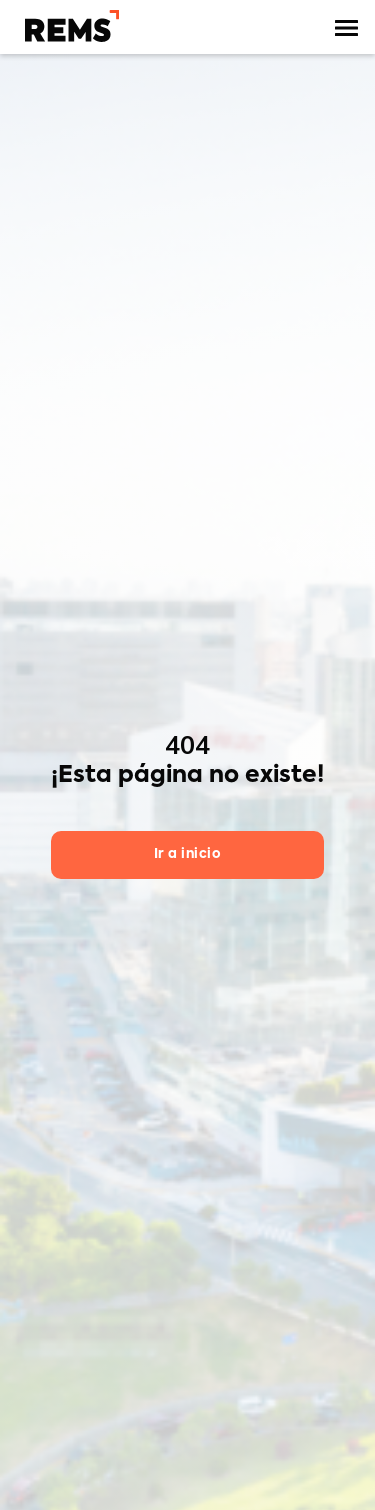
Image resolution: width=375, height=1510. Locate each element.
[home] (67, 26)
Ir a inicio (188, 854)
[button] (347, 28)
